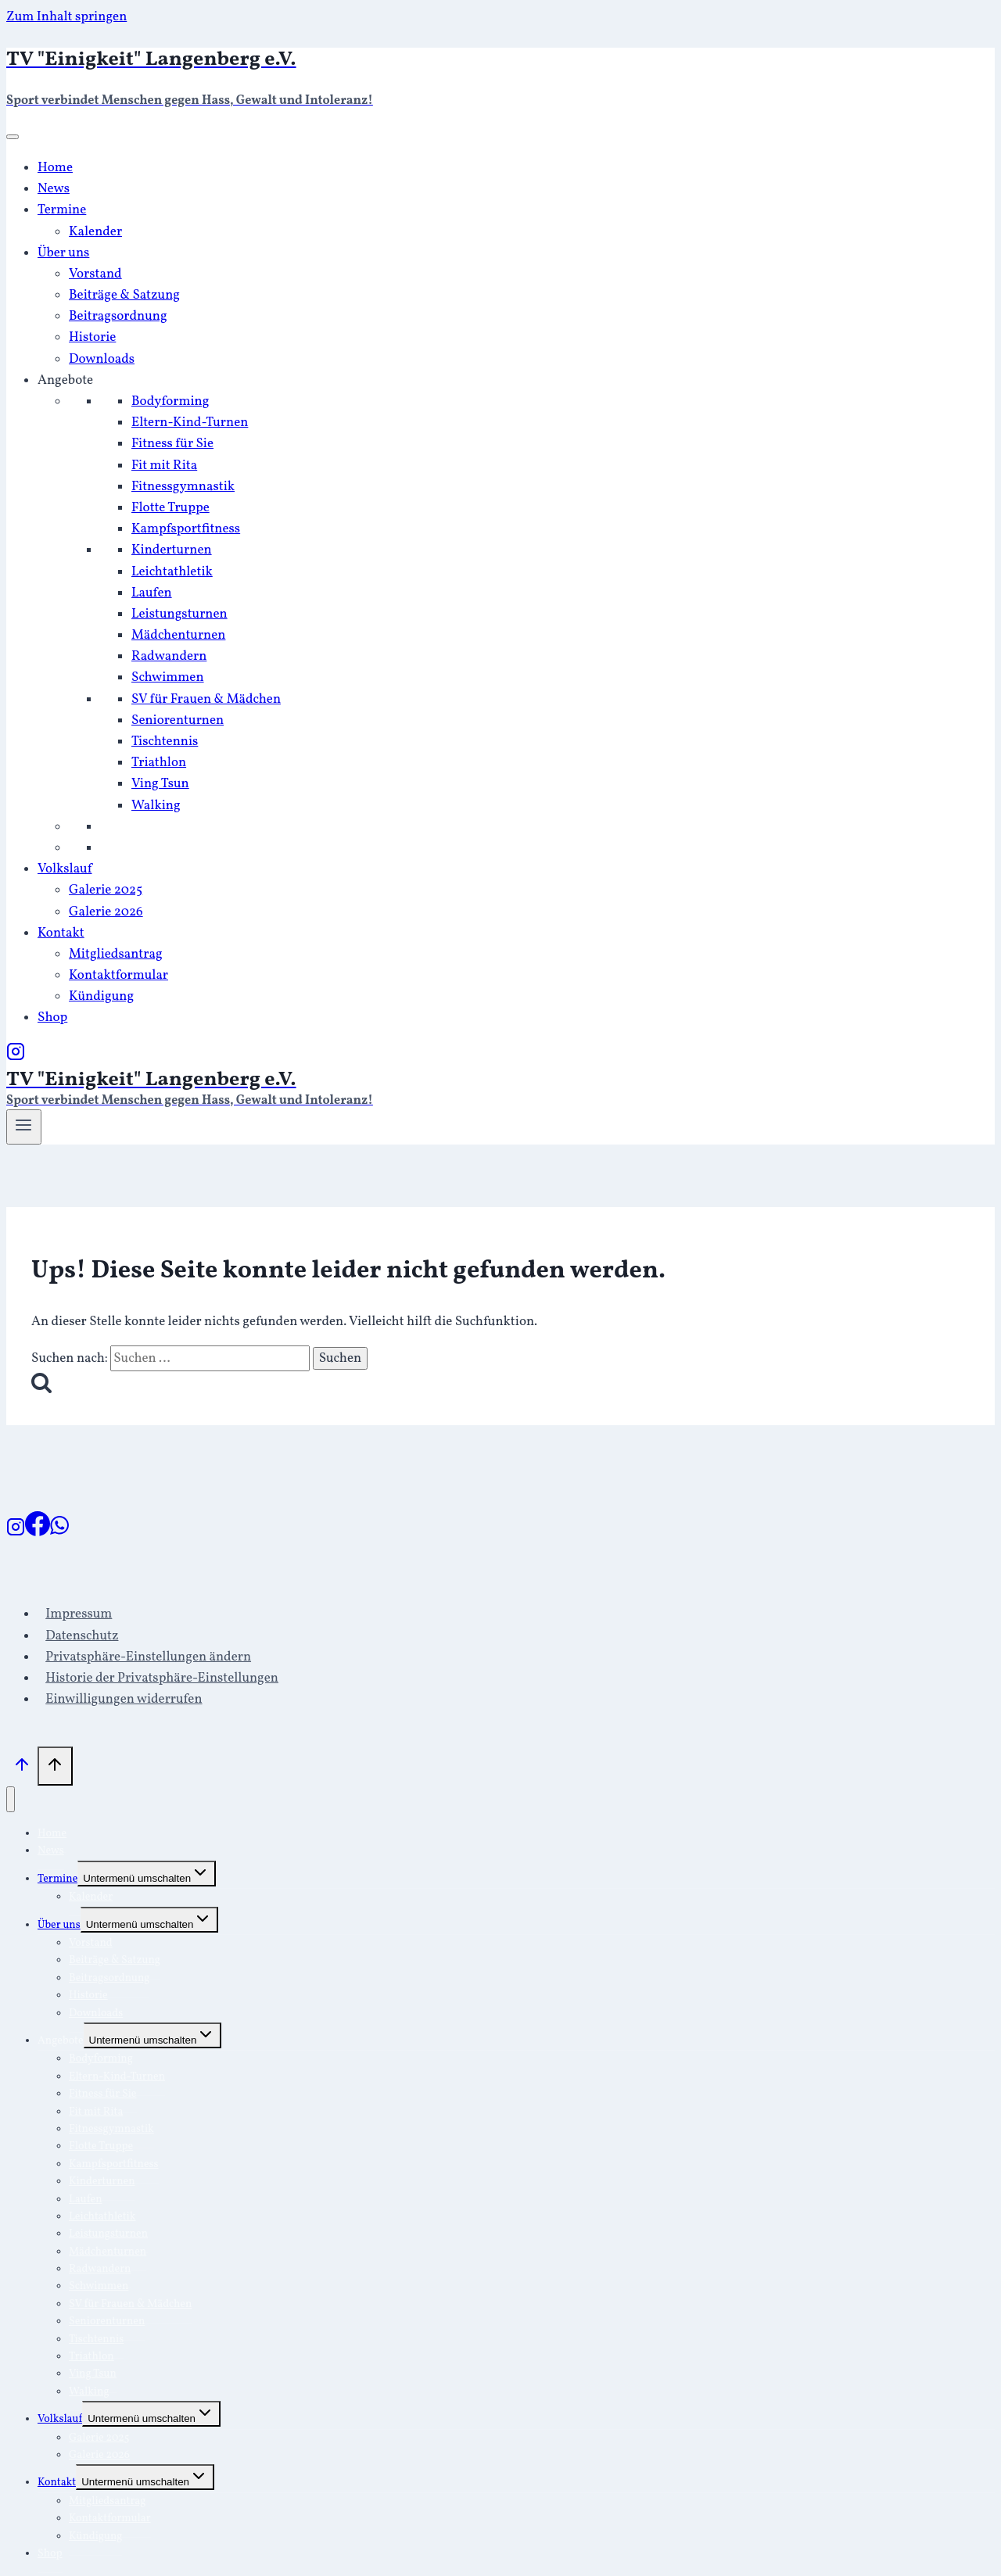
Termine (62, 210)
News (54, 189)
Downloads (102, 359)
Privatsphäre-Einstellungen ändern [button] (148, 1657)
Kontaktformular (118, 975)
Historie (92, 337)
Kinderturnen (171, 550)
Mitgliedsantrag (116, 954)
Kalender (95, 232)
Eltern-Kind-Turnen (189, 423)
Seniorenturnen (177, 720)
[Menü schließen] (10, 1799)
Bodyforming (170, 401)
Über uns (63, 253)
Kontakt (61, 933)
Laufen (151, 593)
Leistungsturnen (179, 614)
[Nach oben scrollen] (22, 1769)
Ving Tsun (160, 784)
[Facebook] (37, 1533)
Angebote (65, 380)
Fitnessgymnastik (183, 487)
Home (55, 168)
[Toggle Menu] (12, 136)
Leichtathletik (172, 572)
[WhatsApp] (59, 1533)
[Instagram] (15, 1057)
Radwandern (168, 656)
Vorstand (95, 274)
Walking (156, 806)
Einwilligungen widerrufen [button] (123, 1699)
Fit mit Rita (164, 466)
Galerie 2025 (105, 890)
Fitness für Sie (172, 444)
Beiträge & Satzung (124, 295)
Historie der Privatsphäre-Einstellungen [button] (161, 1678)
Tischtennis (164, 742)
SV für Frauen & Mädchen (206, 699)
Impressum (78, 1614)
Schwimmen (167, 677)
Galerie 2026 (106, 912)
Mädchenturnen (178, 635)
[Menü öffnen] (23, 1126)
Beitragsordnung (118, 316)
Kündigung (101, 996)
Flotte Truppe (170, 508)
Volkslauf (65, 869)
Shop (52, 1017)
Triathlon (158, 763)
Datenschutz (81, 1636)
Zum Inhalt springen (66, 17)
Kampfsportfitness (185, 529)
